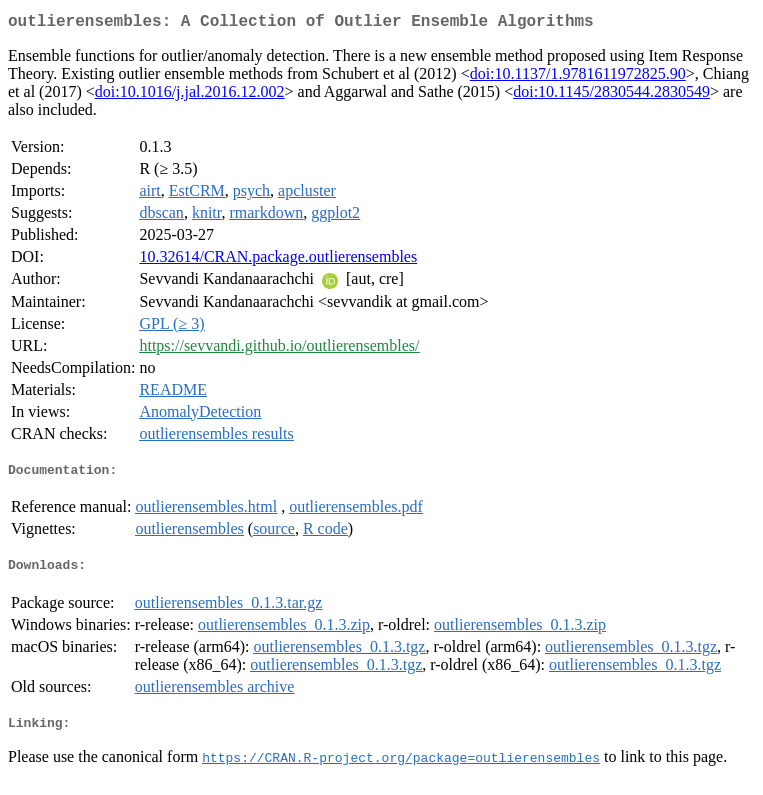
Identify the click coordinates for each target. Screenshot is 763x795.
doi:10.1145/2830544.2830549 (611, 95)
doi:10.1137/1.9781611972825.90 (578, 77)
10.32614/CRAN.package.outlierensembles (278, 260)
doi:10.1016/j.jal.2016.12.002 (190, 95)
